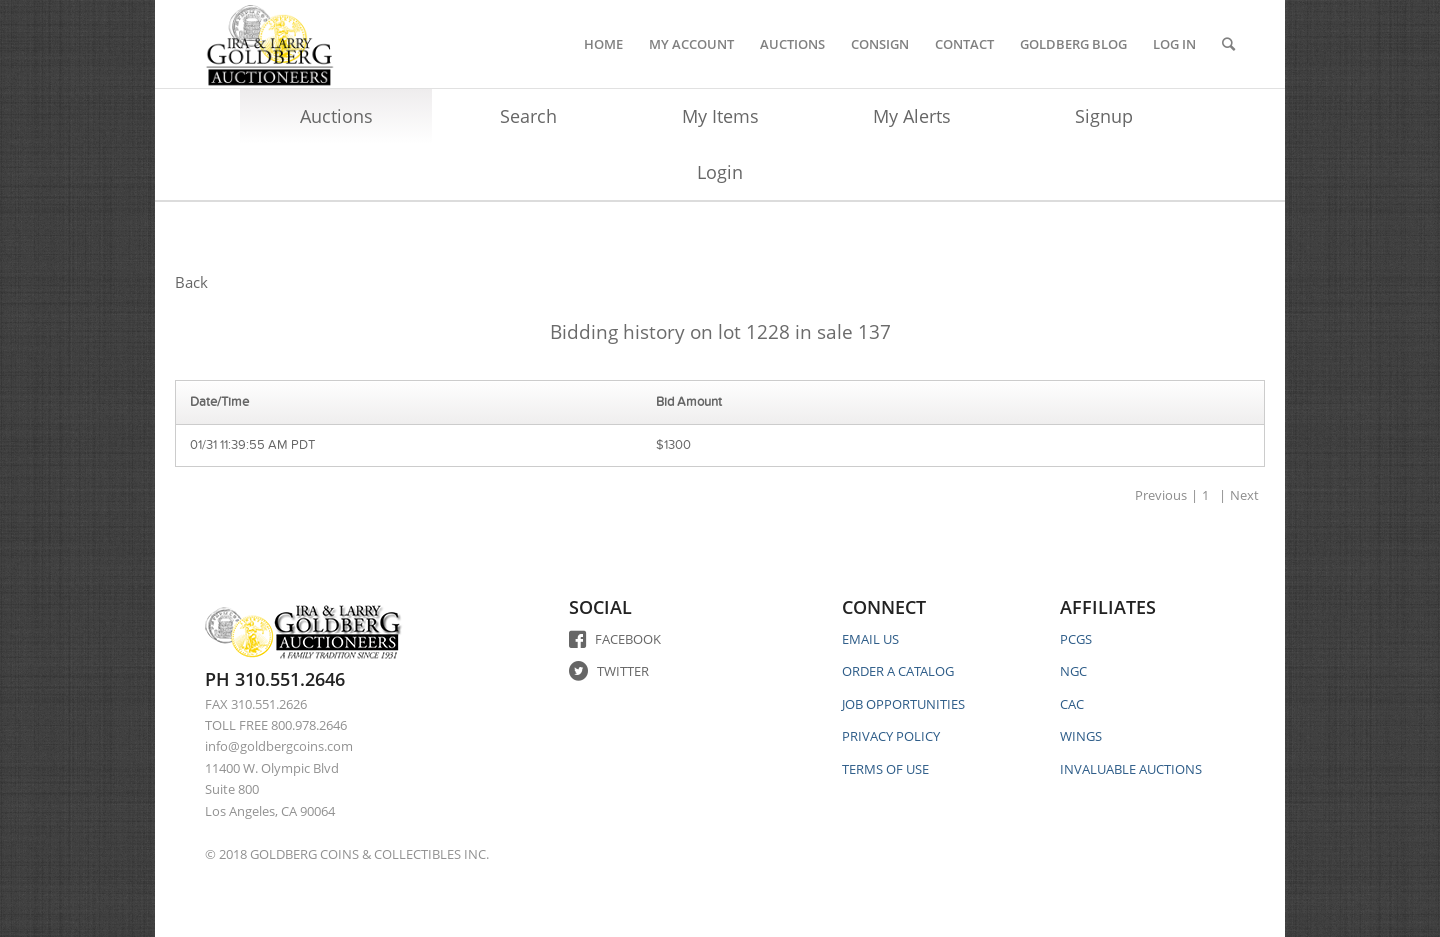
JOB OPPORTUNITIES (903, 704)
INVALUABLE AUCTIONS (1131, 769)
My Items (720, 116)
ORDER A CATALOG (898, 671)
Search (528, 116)
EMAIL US (870, 639)
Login (720, 172)
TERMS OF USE (885, 769)
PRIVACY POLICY (891, 736)
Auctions (336, 116)
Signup (1104, 116)
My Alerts (912, 116)
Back (191, 282)
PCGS (1076, 639)
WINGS (1081, 736)
